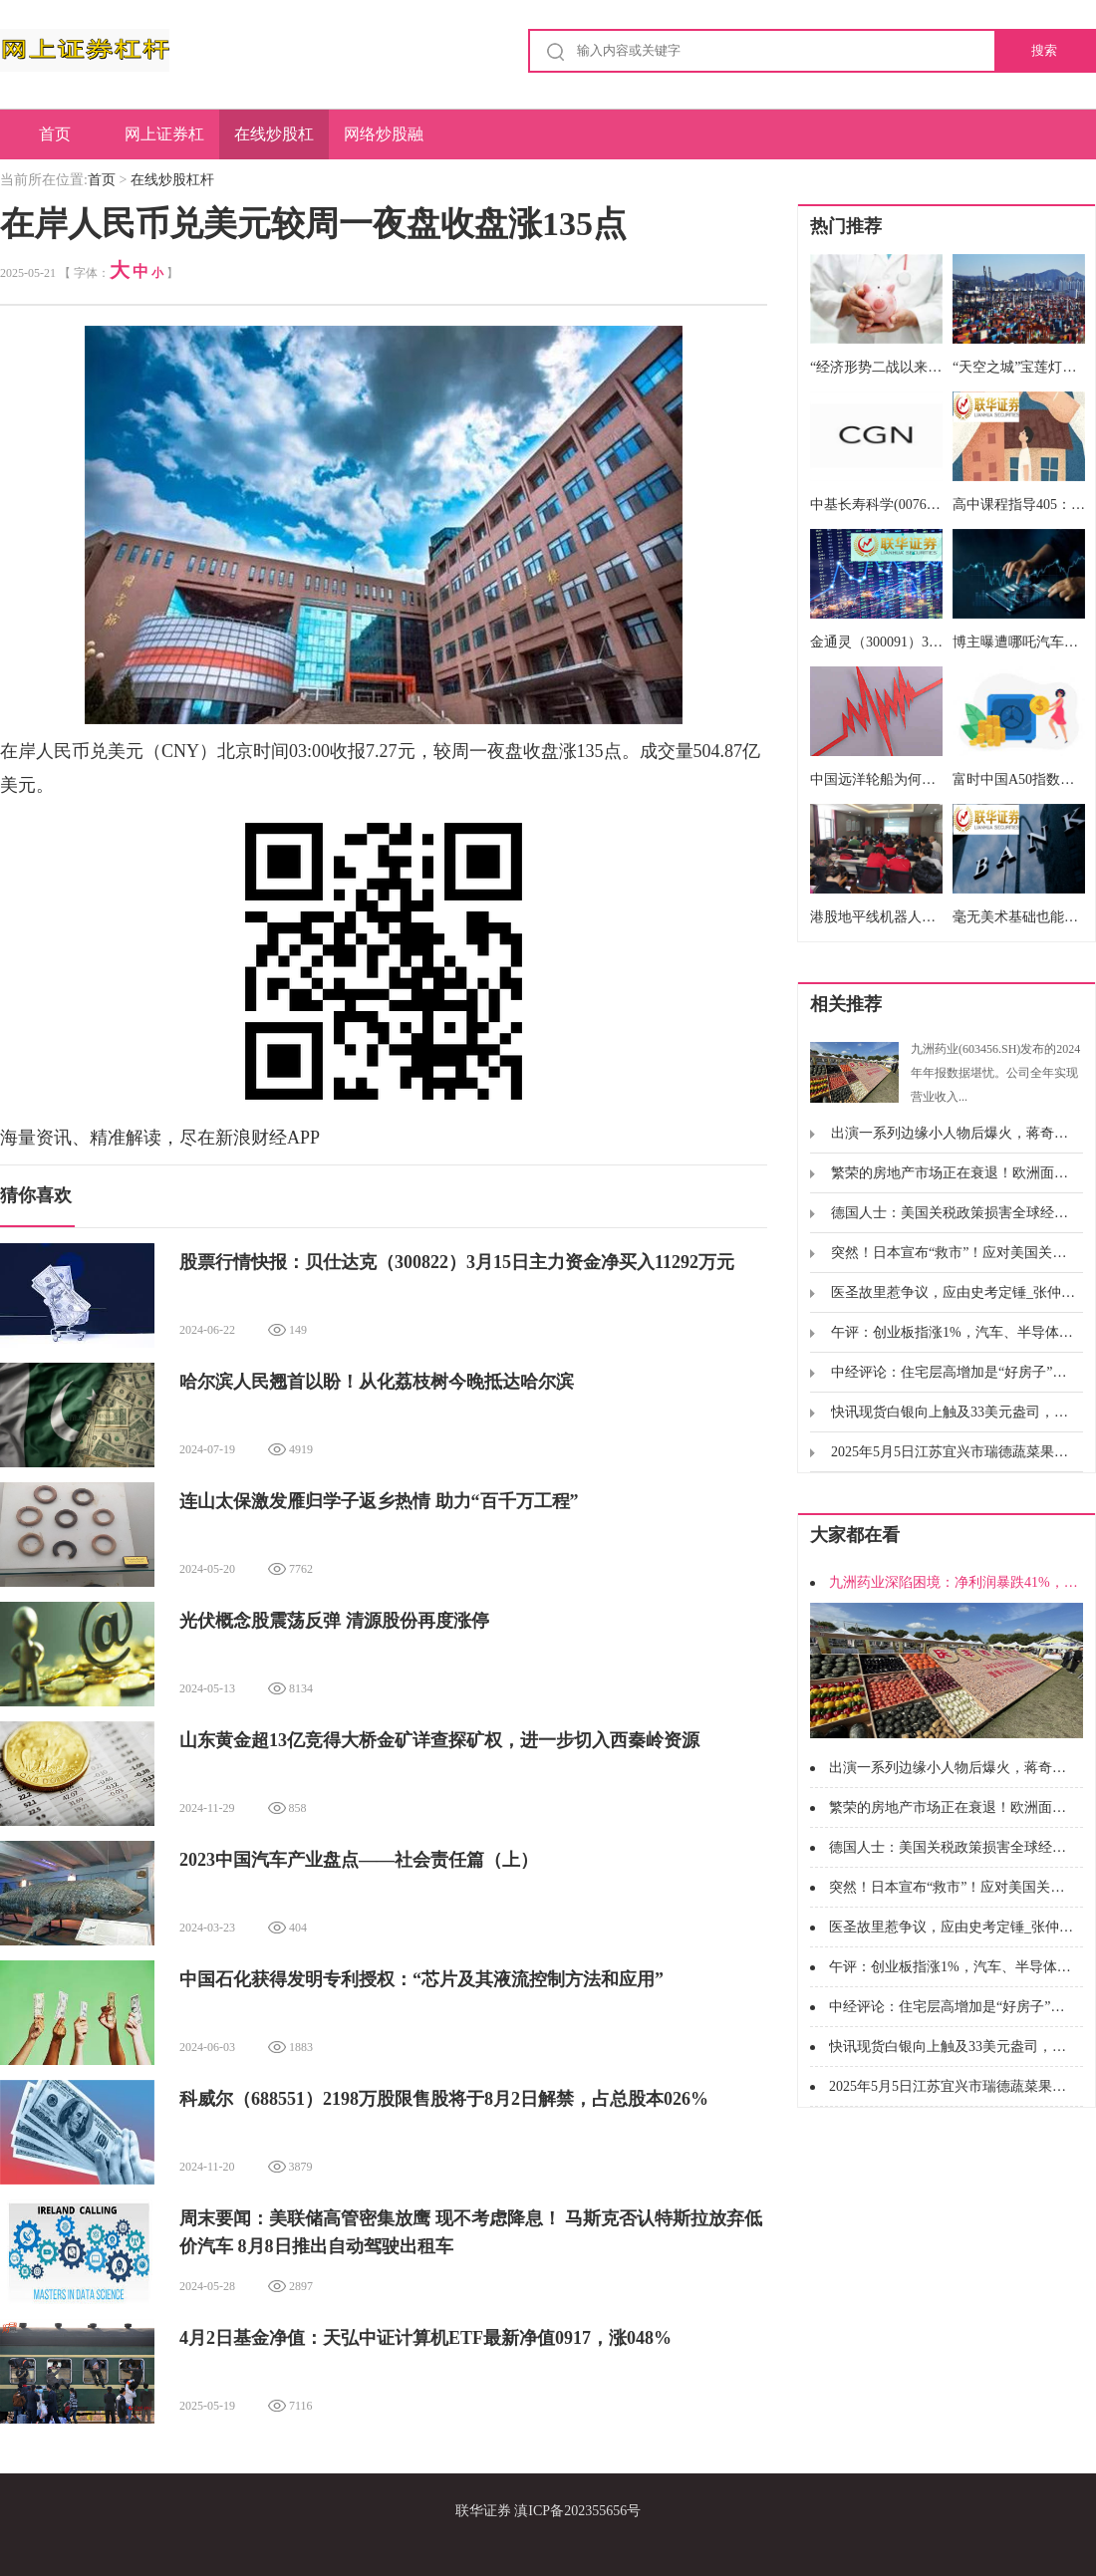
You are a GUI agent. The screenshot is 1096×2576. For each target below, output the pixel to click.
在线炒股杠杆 (274, 142)
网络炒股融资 (383, 142)
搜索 (1044, 50)
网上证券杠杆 (164, 142)
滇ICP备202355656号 (577, 2510)
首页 (55, 134)
